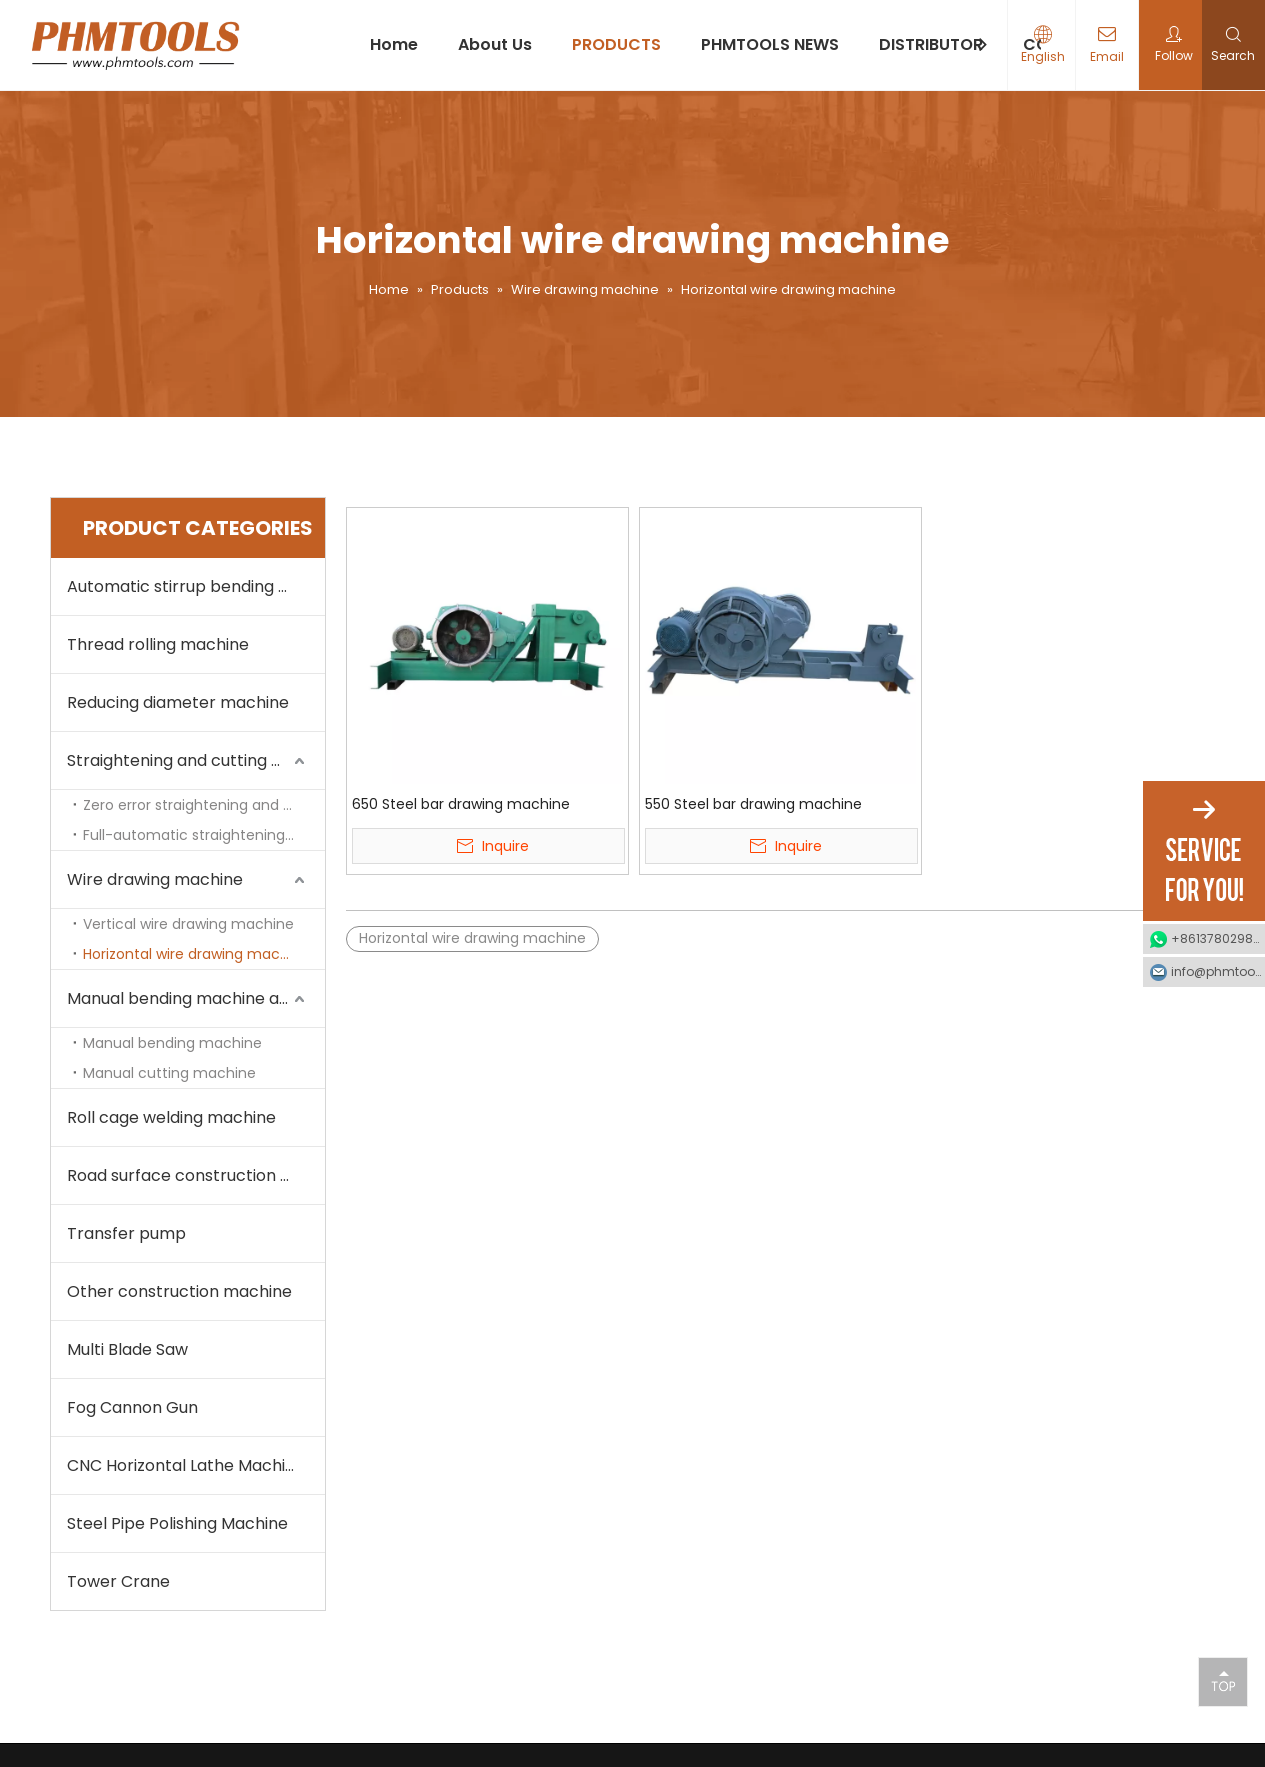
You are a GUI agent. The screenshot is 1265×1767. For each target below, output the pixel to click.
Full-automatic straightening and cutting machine (204, 835)
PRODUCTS (616, 44)
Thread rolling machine (158, 644)
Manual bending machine (172, 1043)
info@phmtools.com (1218, 971)
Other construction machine (179, 1291)
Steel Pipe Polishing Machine (177, 1523)
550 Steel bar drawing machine (753, 804)
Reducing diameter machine (178, 702)
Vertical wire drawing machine (188, 924)
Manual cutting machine (169, 1073)
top (1223, 1681)
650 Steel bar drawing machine (461, 804)
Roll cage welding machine (171, 1117)
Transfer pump (126, 1233)
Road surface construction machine (196, 1175)
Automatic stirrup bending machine (196, 586)
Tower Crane (118, 1581)
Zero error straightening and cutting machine (204, 805)
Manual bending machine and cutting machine (196, 998)
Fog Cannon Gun (132, 1407)
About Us (495, 44)
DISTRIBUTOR (931, 44)
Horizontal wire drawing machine (196, 954)
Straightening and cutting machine (196, 760)
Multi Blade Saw (127, 1349)
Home (394, 44)
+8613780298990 (1218, 938)
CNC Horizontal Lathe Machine (186, 1465)
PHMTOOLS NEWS (770, 44)
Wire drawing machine (155, 879)
